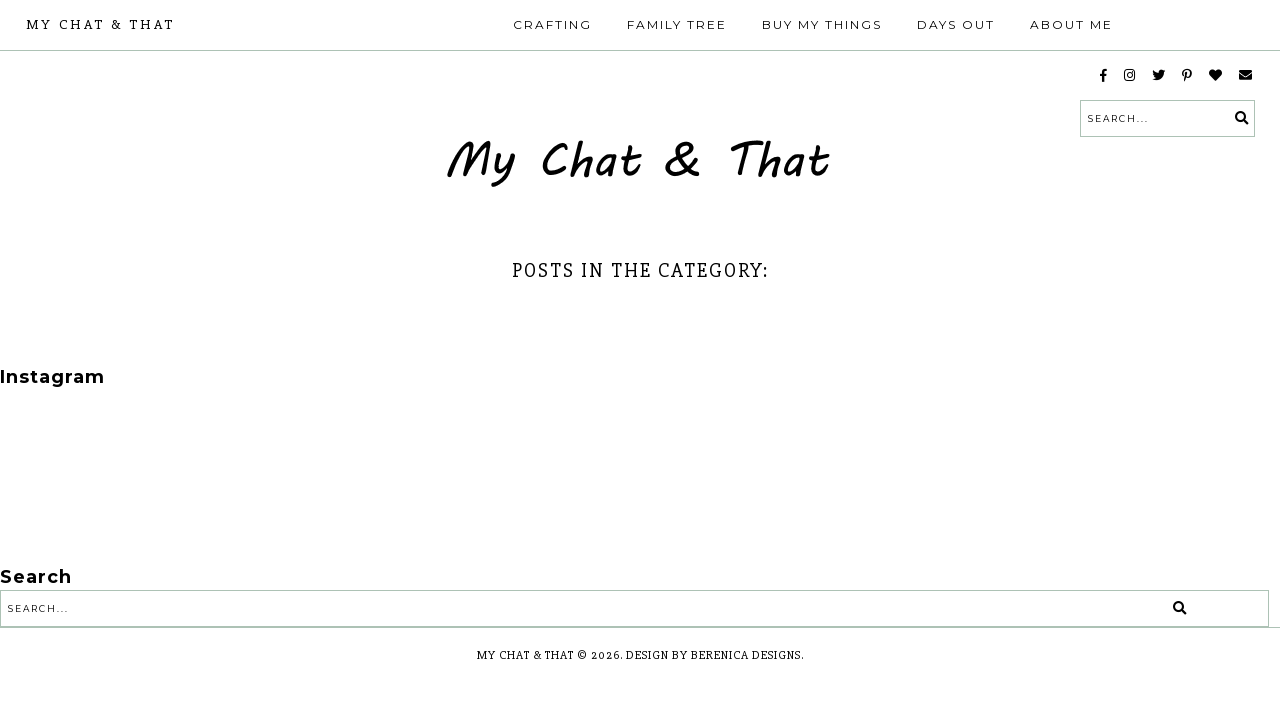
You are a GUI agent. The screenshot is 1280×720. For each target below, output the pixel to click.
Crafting (552, 24)
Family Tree (677, 24)
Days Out (956, 24)
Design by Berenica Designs (713, 655)
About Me (1071, 24)
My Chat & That (100, 24)
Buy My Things (822, 24)
